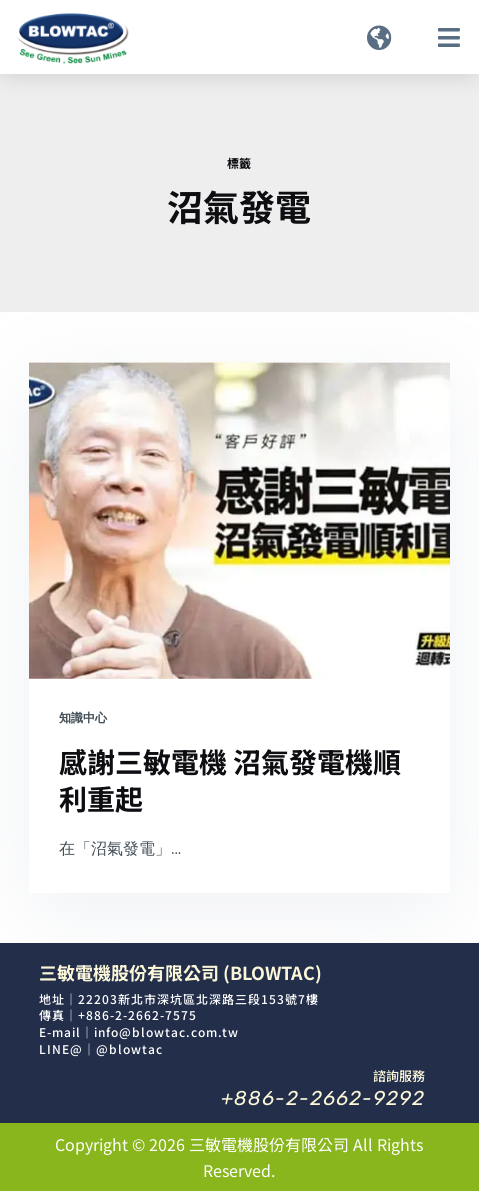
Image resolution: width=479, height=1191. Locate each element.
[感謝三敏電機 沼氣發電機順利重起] (240, 520)
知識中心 (83, 718)
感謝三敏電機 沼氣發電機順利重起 (230, 779)
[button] (380, 37)
